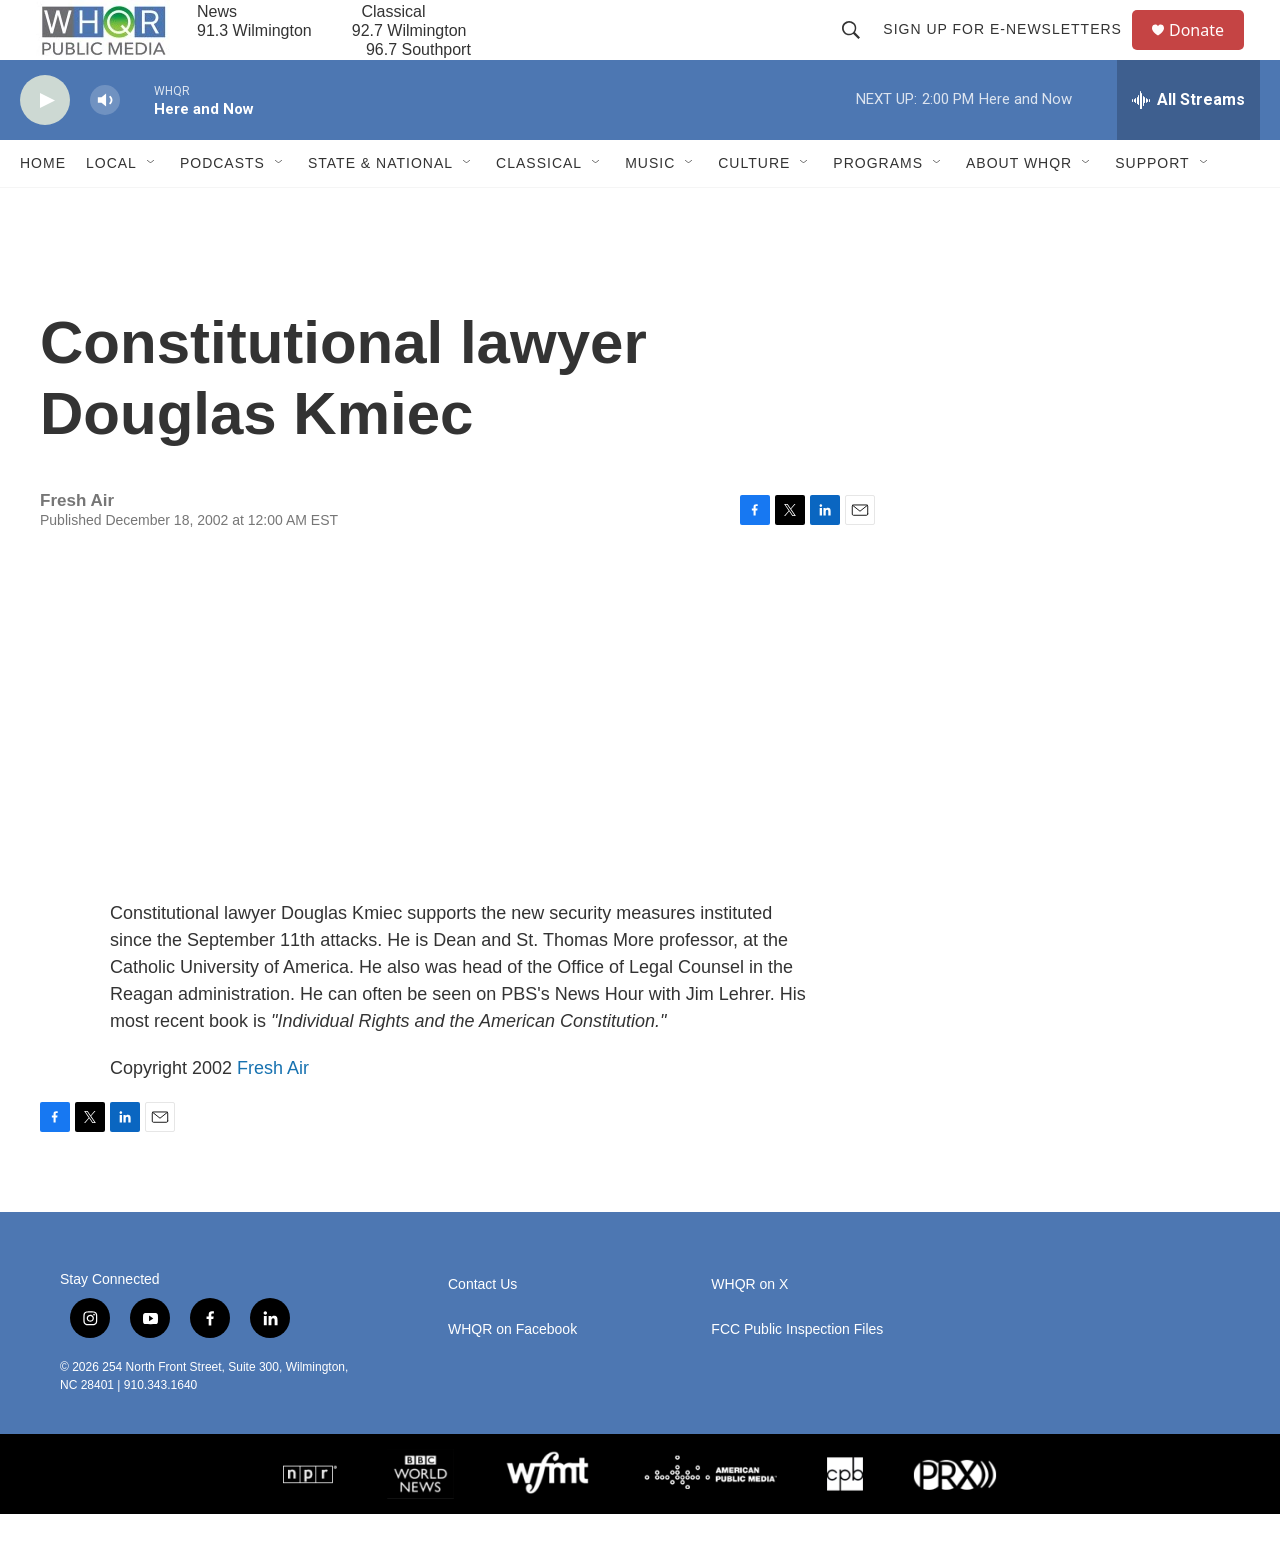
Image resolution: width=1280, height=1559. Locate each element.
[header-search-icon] (860, 52)
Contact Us (482, 1329)
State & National (380, 208)
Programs (878, 208)
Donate (1209, 52)
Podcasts (222, 208)
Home (43, 208)
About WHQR (1019, 208)
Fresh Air (273, 1113)
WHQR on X (749, 1329)
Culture (754, 208)
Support (1152, 208)
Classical (539, 208)
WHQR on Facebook (512, 1374)
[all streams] (1188, 145)
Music (650, 208)
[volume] (105, 145)
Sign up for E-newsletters (1011, 52)
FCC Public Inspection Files (797, 1374)
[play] (45, 145)
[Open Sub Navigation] (152, 208)
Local (111, 208)
